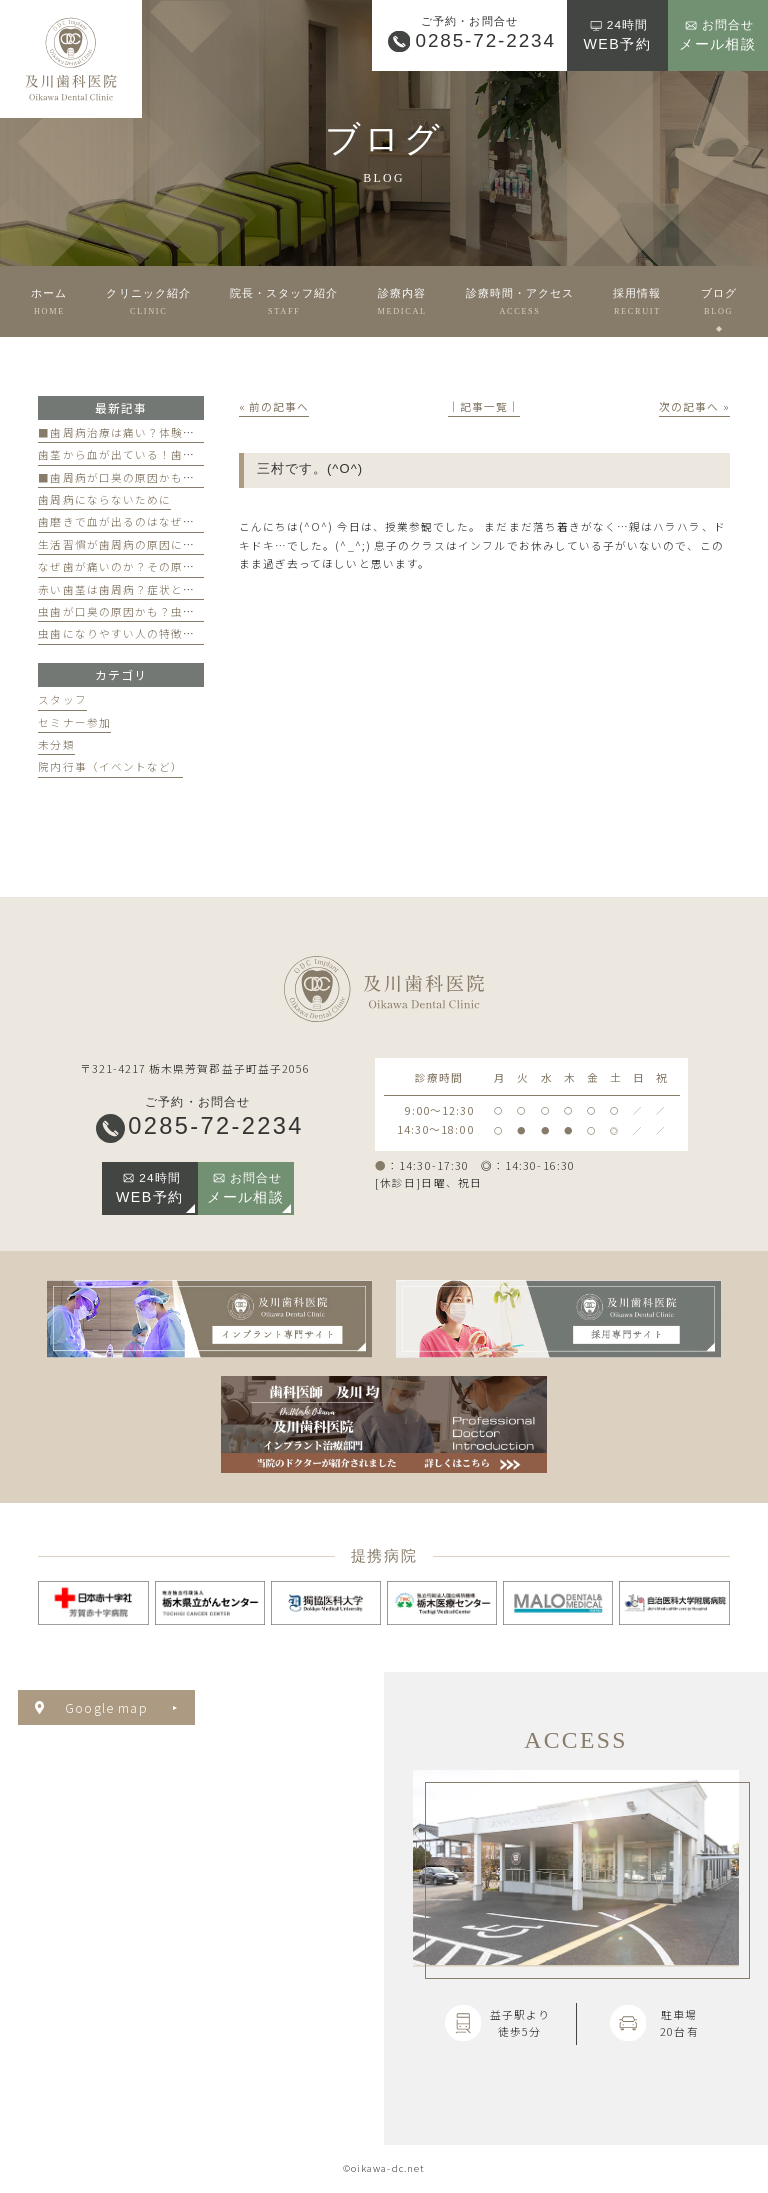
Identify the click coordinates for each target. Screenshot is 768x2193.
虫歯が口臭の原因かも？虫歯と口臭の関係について (176, 611)
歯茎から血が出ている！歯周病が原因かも (152, 454)
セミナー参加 (74, 722)
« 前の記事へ (274, 406)
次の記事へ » (694, 406)
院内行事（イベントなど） (110, 766)
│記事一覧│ (484, 406)
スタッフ (62, 699)
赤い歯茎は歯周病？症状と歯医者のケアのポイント (176, 589)
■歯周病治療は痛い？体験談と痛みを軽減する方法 (176, 432)
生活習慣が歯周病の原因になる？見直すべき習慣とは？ (188, 544)
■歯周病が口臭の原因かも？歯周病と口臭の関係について (195, 477)
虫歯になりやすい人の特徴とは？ (128, 633)
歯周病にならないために (104, 499)
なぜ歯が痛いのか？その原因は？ (128, 566)
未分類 (56, 744)
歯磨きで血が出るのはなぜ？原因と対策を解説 (164, 521)
